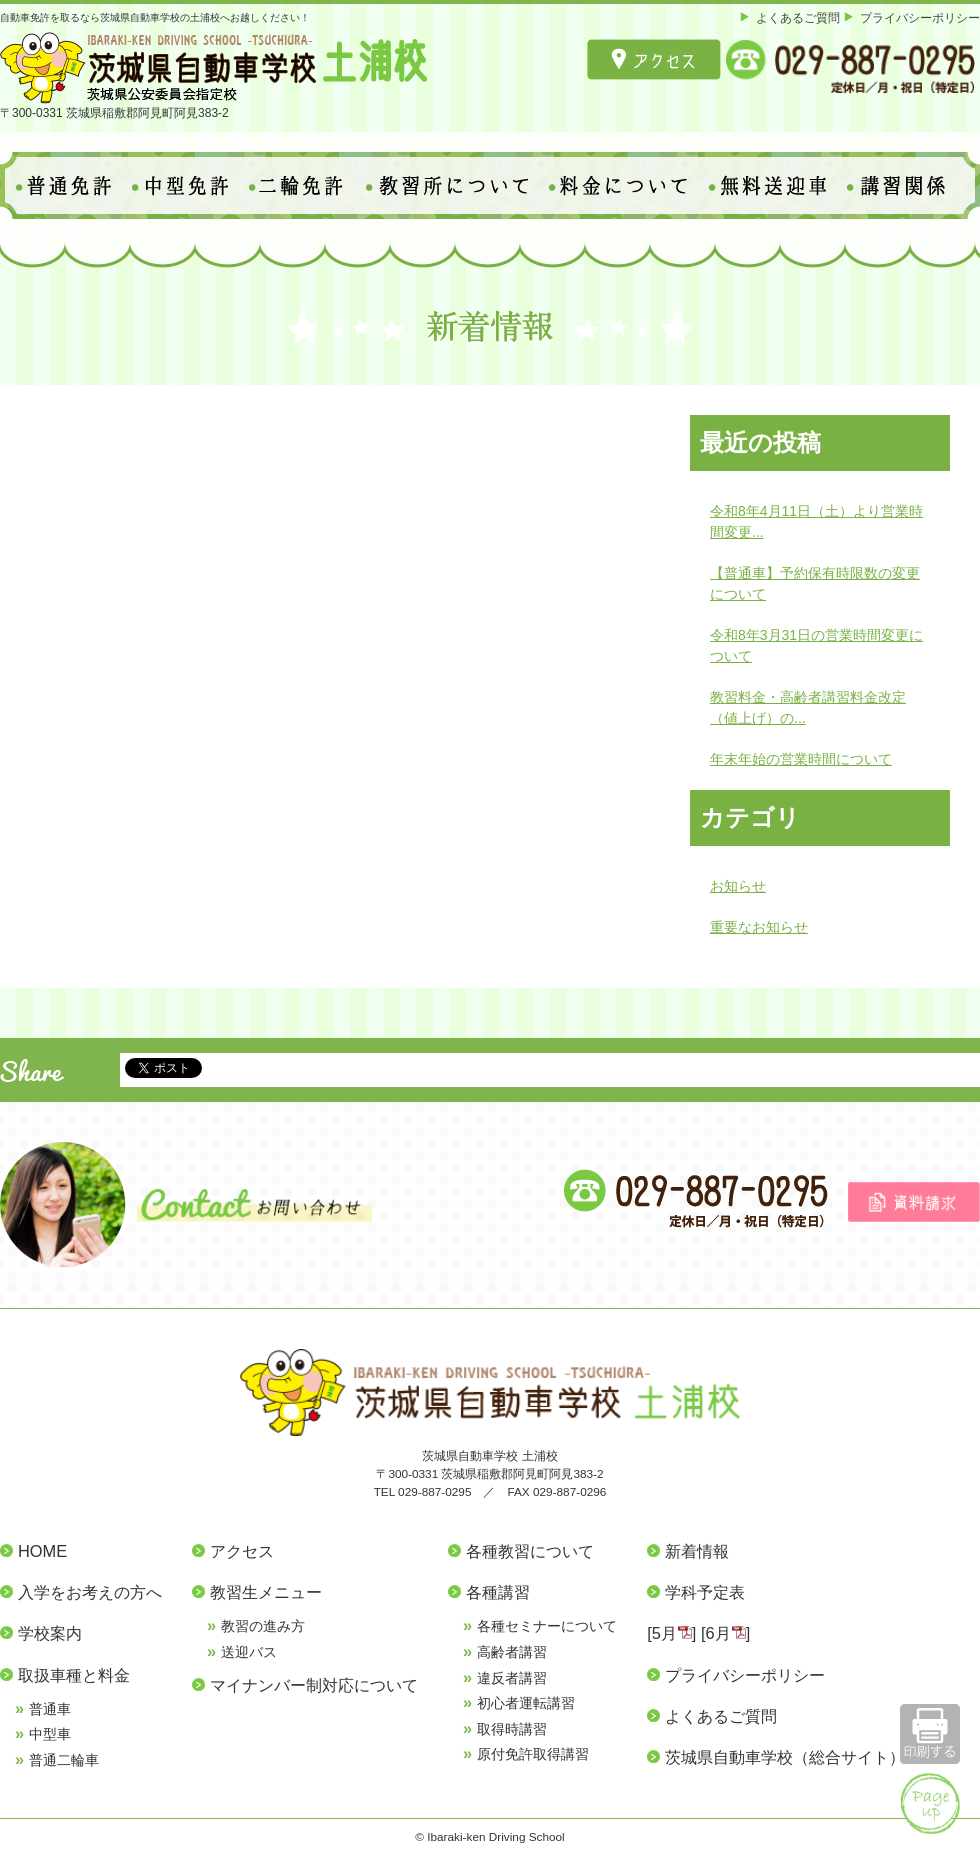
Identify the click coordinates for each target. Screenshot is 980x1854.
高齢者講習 (512, 1652)
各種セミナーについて (547, 1626)
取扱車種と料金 (74, 1675)
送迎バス (249, 1652)
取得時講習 (512, 1729)
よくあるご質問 (798, 17)
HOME (42, 1551)
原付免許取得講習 (533, 1754)
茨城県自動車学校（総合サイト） (785, 1757)
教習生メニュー (266, 1592)
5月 (664, 1633)
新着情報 (697, 1551)
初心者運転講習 (526, 1703)
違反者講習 (512, 1678)
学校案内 (50, 1633)
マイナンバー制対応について (314, 1685)
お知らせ (738, 886)
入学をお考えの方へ (90, 1592)
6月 (718, 1633)
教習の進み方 (263, 1626)
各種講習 (498, 1592)
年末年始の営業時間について (801, 759)
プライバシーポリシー (920, 17)
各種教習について (530, 1551)
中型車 (50, 1734)
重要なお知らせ (759, 927)
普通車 (50, 1709)
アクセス (242, 1551)
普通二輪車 (64, 1760)
